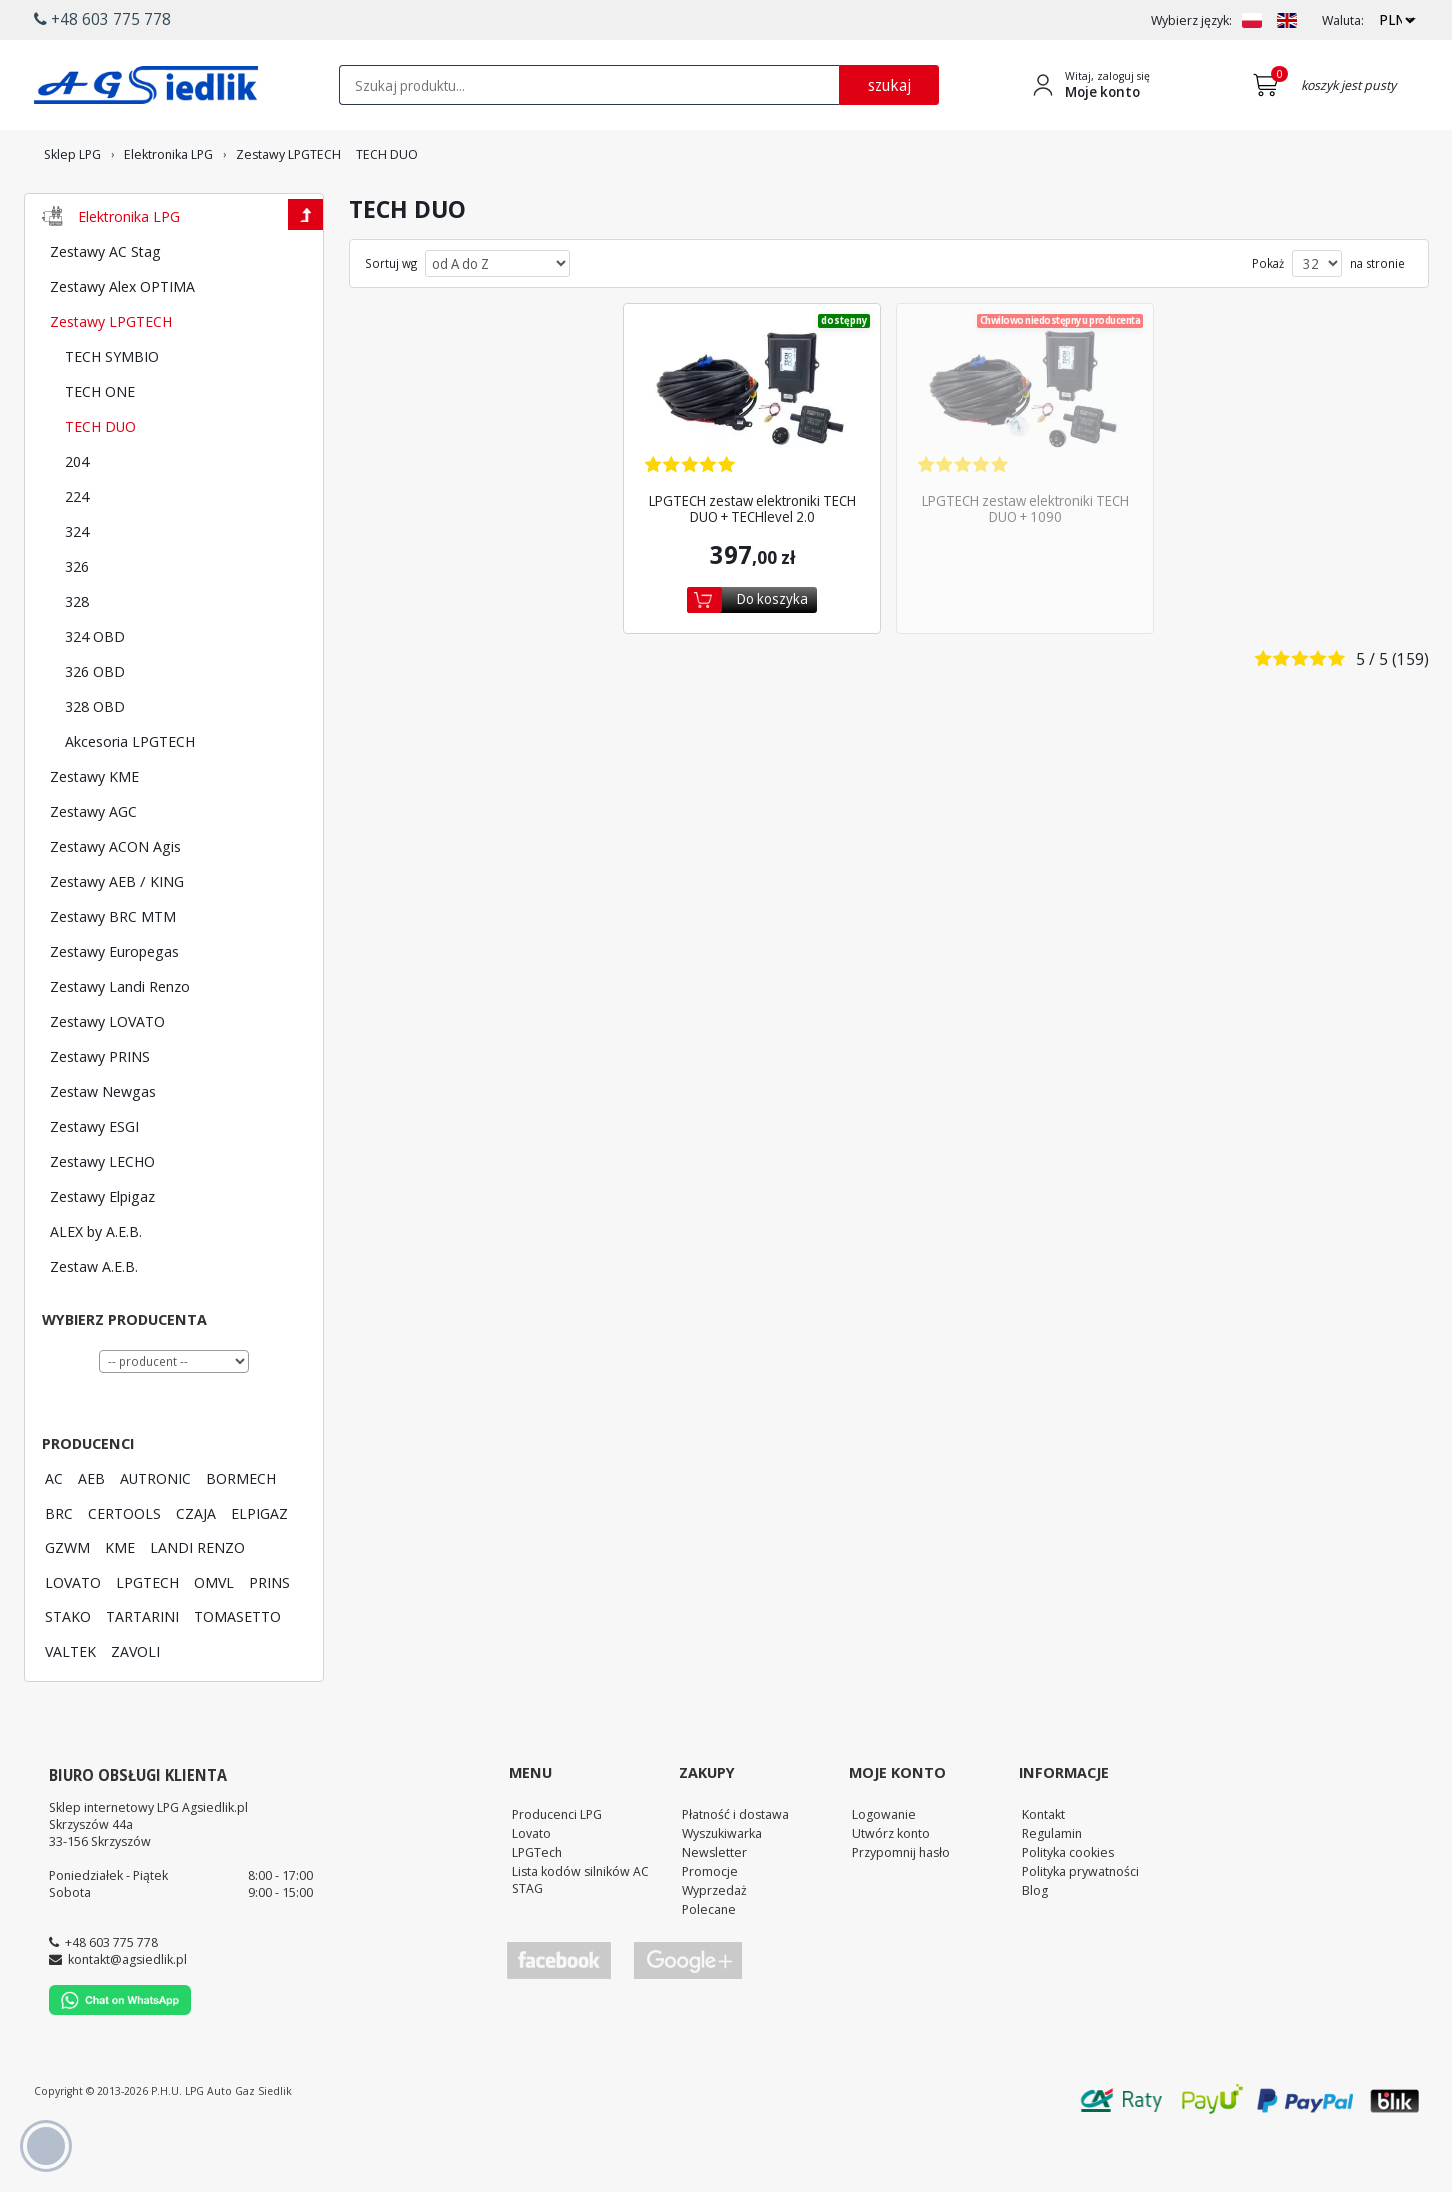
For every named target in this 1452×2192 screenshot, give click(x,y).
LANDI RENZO (197, 1602)
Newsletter (714, 1907)
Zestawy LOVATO (107, 1076)
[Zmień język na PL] (1252, 20)
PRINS (269, 1637)
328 (77, 656)
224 (77, 551)
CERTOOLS (124, 1568)
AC (54, 1533)
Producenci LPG (557, 1869)
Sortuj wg (391, 319)
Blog (1035, 1945)
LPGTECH (147, 1637)
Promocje (710, 1926)
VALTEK (70, 1706)
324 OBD (95, 691)
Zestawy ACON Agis (115, 901)
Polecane (709, 1964)
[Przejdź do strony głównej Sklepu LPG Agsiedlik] (146, 85)
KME (120, 1602)
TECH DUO (100, 481)
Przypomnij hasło (901, 1907)
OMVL (214, 1637)
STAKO (68, 1671)
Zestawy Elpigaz (102, 1251)
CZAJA (196, 1568)
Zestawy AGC (93, 866)
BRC (59, 1568)
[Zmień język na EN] (1287, 20)
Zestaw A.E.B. (94, 1321)
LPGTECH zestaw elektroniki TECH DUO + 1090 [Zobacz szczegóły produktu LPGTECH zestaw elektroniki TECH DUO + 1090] (1025, 564)
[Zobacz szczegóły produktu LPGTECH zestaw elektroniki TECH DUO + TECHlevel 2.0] (752, 454)
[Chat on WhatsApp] (120, 2065)
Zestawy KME (94, 831)
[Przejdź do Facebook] (559, 2015)
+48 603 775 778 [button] (102, 19)
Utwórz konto (891, 1888)
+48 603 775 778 (111, 1997)
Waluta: (1343, 20)
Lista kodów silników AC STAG (580, 1934)
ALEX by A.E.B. (96, 1286)
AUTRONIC (155, 1533)
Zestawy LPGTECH (111, 376)
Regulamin (1052, 1888)
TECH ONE (100, 446)
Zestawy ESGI (94, 1181)
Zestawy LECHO (102, 1216)
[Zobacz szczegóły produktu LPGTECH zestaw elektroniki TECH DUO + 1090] (1025, 454)
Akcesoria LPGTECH (130, 796)
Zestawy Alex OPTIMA (122, 341)
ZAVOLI (135, 1706)
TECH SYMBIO (112, 411)
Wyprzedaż (714, 1945)
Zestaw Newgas (103, 1146)
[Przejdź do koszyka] (1269, 85)
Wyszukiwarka (722, 1888)
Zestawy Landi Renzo (120, 1041)
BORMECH (241, 1533)
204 (77, 516)
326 (77, 621)
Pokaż (1268, 319)
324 (77, 586)
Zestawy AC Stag (105, 306)
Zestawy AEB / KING (117, 936)
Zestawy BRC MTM (113, 971)
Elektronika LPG (129, 271)
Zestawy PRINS (100, 1111)
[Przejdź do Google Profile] (687, 2015)
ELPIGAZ (259, 1568)
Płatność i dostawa (735, 1869)
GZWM (67, 1602)
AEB (91, 1533)
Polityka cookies (1068, 1907)
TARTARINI (142, 1671)
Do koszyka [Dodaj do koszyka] (772, 653)
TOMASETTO (237, 1671)
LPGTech (537, 1907)
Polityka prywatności (1080, 1926)
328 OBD (95, 761)
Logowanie (884, 1869)
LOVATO (73, 1637)
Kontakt (1043, 1869)
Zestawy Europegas (114, 1006)
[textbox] (589, 85)
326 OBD (95, 726)
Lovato (531, 1888)
